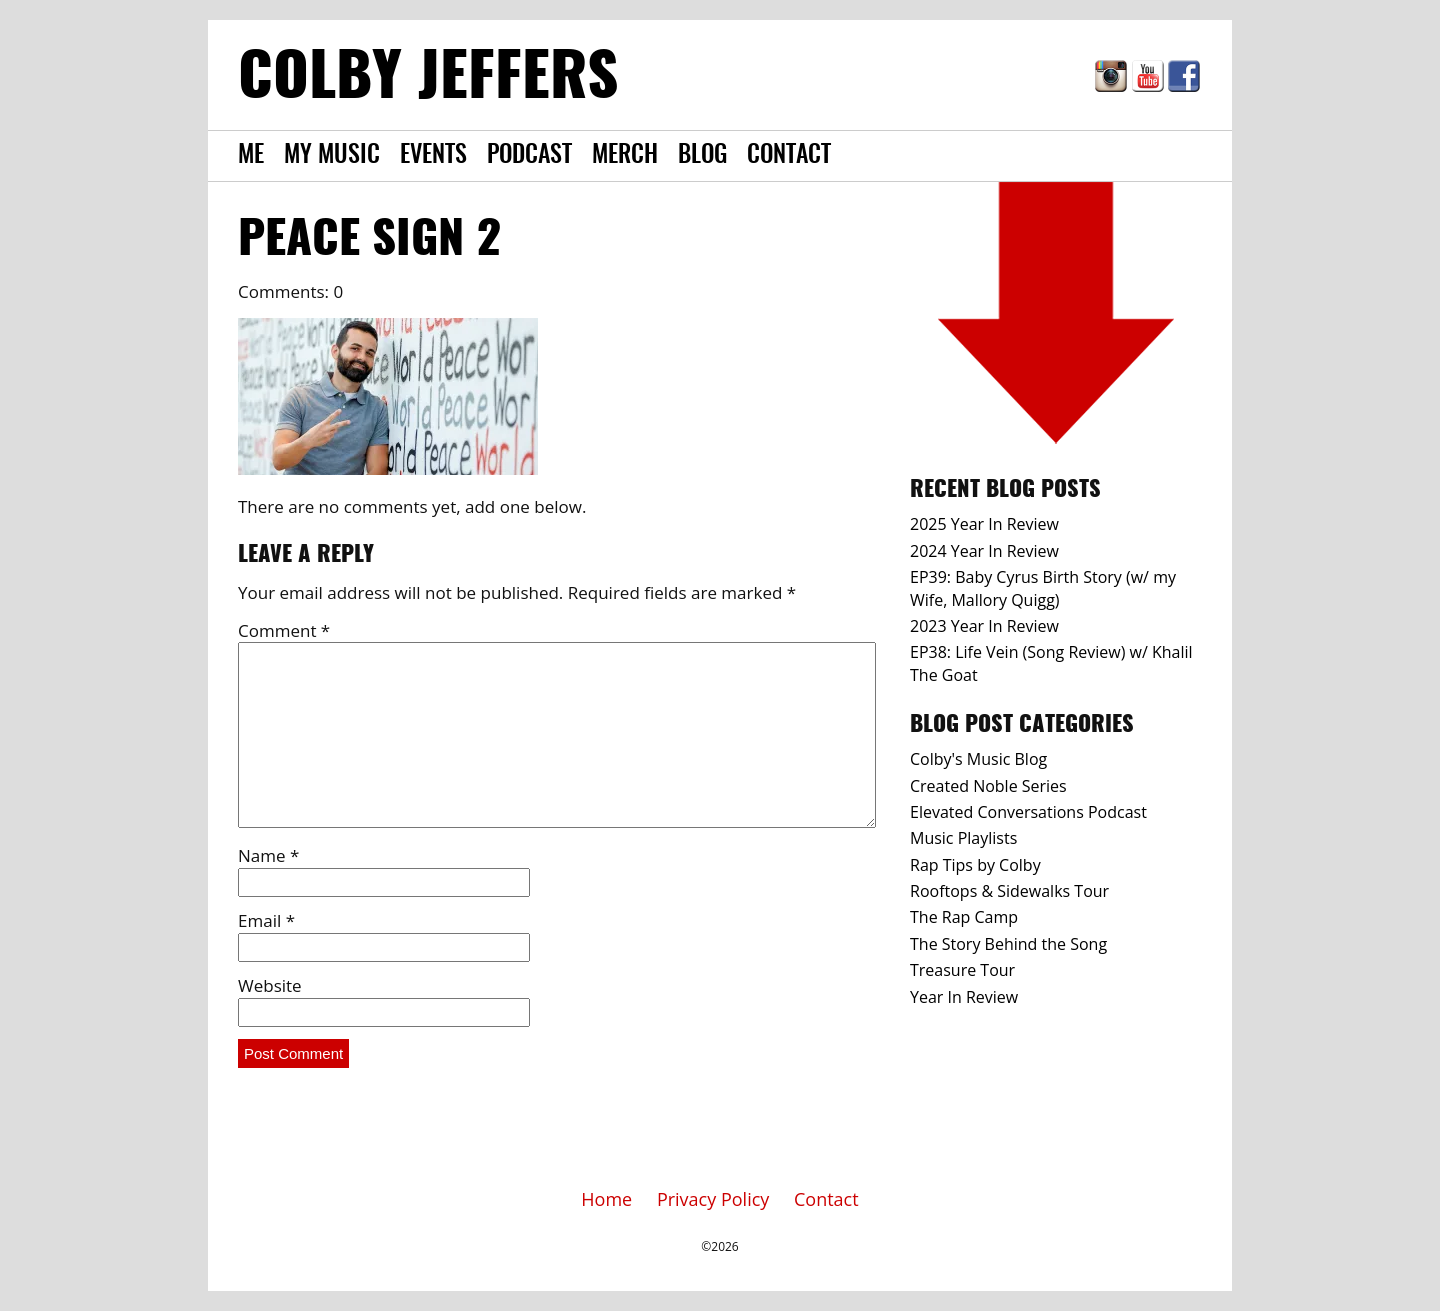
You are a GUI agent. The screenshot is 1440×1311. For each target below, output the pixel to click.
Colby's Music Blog (978, 759)
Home (606, 1199)
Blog (702, 156)
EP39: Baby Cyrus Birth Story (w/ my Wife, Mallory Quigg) (1043, 588)
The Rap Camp (964, 917)
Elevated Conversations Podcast (1028, 812)
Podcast (529, 156)
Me (251, 156)
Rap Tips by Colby (975, 865)
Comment (284, 630)
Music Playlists (963, 838)
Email (266, 920)
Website (270, 985)
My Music (332, 156)
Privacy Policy (713, 1199)
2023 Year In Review (984, 626)
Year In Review (964, 997)
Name (268, 855)
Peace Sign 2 (369, 241)
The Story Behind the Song (1008, 944)
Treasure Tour (962, 970)
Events (433, 156)
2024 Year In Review (984, 551)
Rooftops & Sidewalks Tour (1009, 891)
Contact (789, 156)
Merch (625, 156)
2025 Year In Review (984, 524)
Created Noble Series (988, 786)
